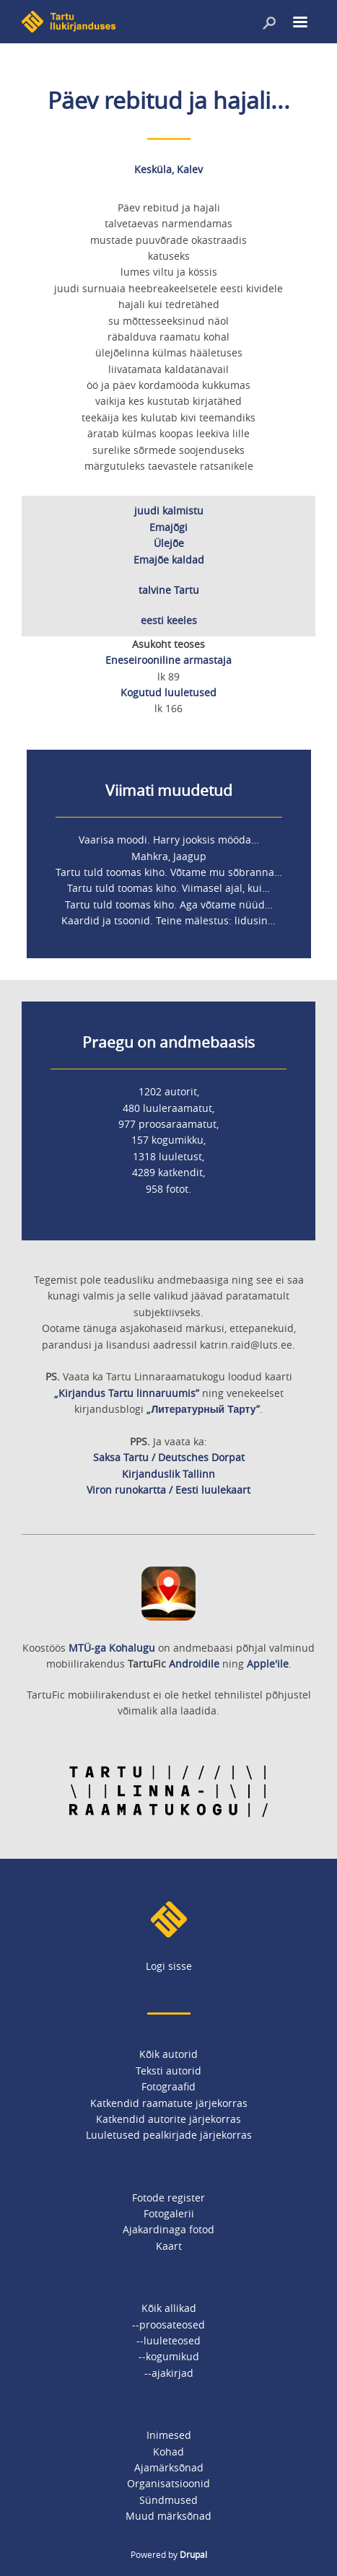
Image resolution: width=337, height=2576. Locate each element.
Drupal (193, 2554)
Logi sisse (169, 1966)
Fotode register (168, 2197)
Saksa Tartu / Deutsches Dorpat (169, 1457)
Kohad (168, 2451)
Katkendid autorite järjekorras (168, 2119)
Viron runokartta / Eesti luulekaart (168, 1490)
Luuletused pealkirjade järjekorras (169, 2135)
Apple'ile (268, 1663)
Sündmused (168, 2500)
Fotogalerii (169, 2213)
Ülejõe (169, 543)
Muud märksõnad (168, 2516)
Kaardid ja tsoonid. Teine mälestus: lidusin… (168, 920)
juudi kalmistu (168, 510)
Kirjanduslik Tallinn (168, 1474)
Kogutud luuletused (168, 692)
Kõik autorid (168, 2054)
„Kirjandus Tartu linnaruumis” (126, 1393)
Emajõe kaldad (169, 559)
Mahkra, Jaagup (168, 856)
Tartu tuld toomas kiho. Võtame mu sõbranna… (169, 872)
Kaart (169, 2246)
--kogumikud (169, 2356)
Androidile (194, 1663)
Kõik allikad (168, 2308)
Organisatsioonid (168, 2483)
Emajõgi (168, 527)
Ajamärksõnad (168, 2467)
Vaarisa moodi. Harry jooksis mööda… (169, 839)
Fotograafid (168, 2086)
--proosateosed (168, 2324)
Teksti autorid (168, 2070)
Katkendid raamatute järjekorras (169, 2103)
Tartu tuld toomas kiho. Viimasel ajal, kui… (168, 888)
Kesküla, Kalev (168, 169)
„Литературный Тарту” (202, 1409)
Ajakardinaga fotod (168, 2229)
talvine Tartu (169, 590)
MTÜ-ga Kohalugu (112, 1648)
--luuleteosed (168, 2340)
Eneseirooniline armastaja (168, 660)
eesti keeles (169, 620)
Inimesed (168, 2435)
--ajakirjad (168, 2373)
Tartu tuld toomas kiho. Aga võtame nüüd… (169, 904)
